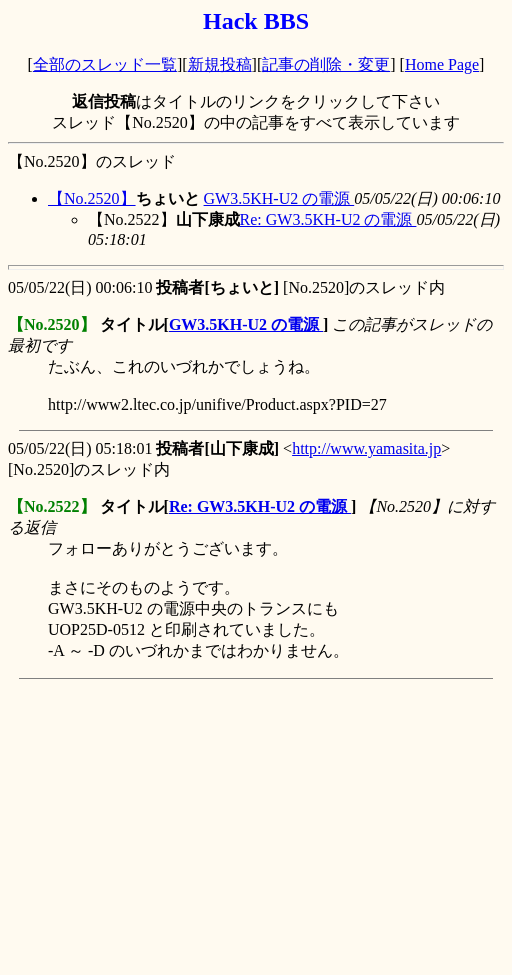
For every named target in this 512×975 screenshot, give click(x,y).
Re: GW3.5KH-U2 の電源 (328, 219)
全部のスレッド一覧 (105, 64)
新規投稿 (220, 64)
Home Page (442, 64)
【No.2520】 (92, 198)
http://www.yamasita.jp (366, 448)
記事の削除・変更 (326, 64)
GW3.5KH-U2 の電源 (279, 198)
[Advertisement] (260, 827)
